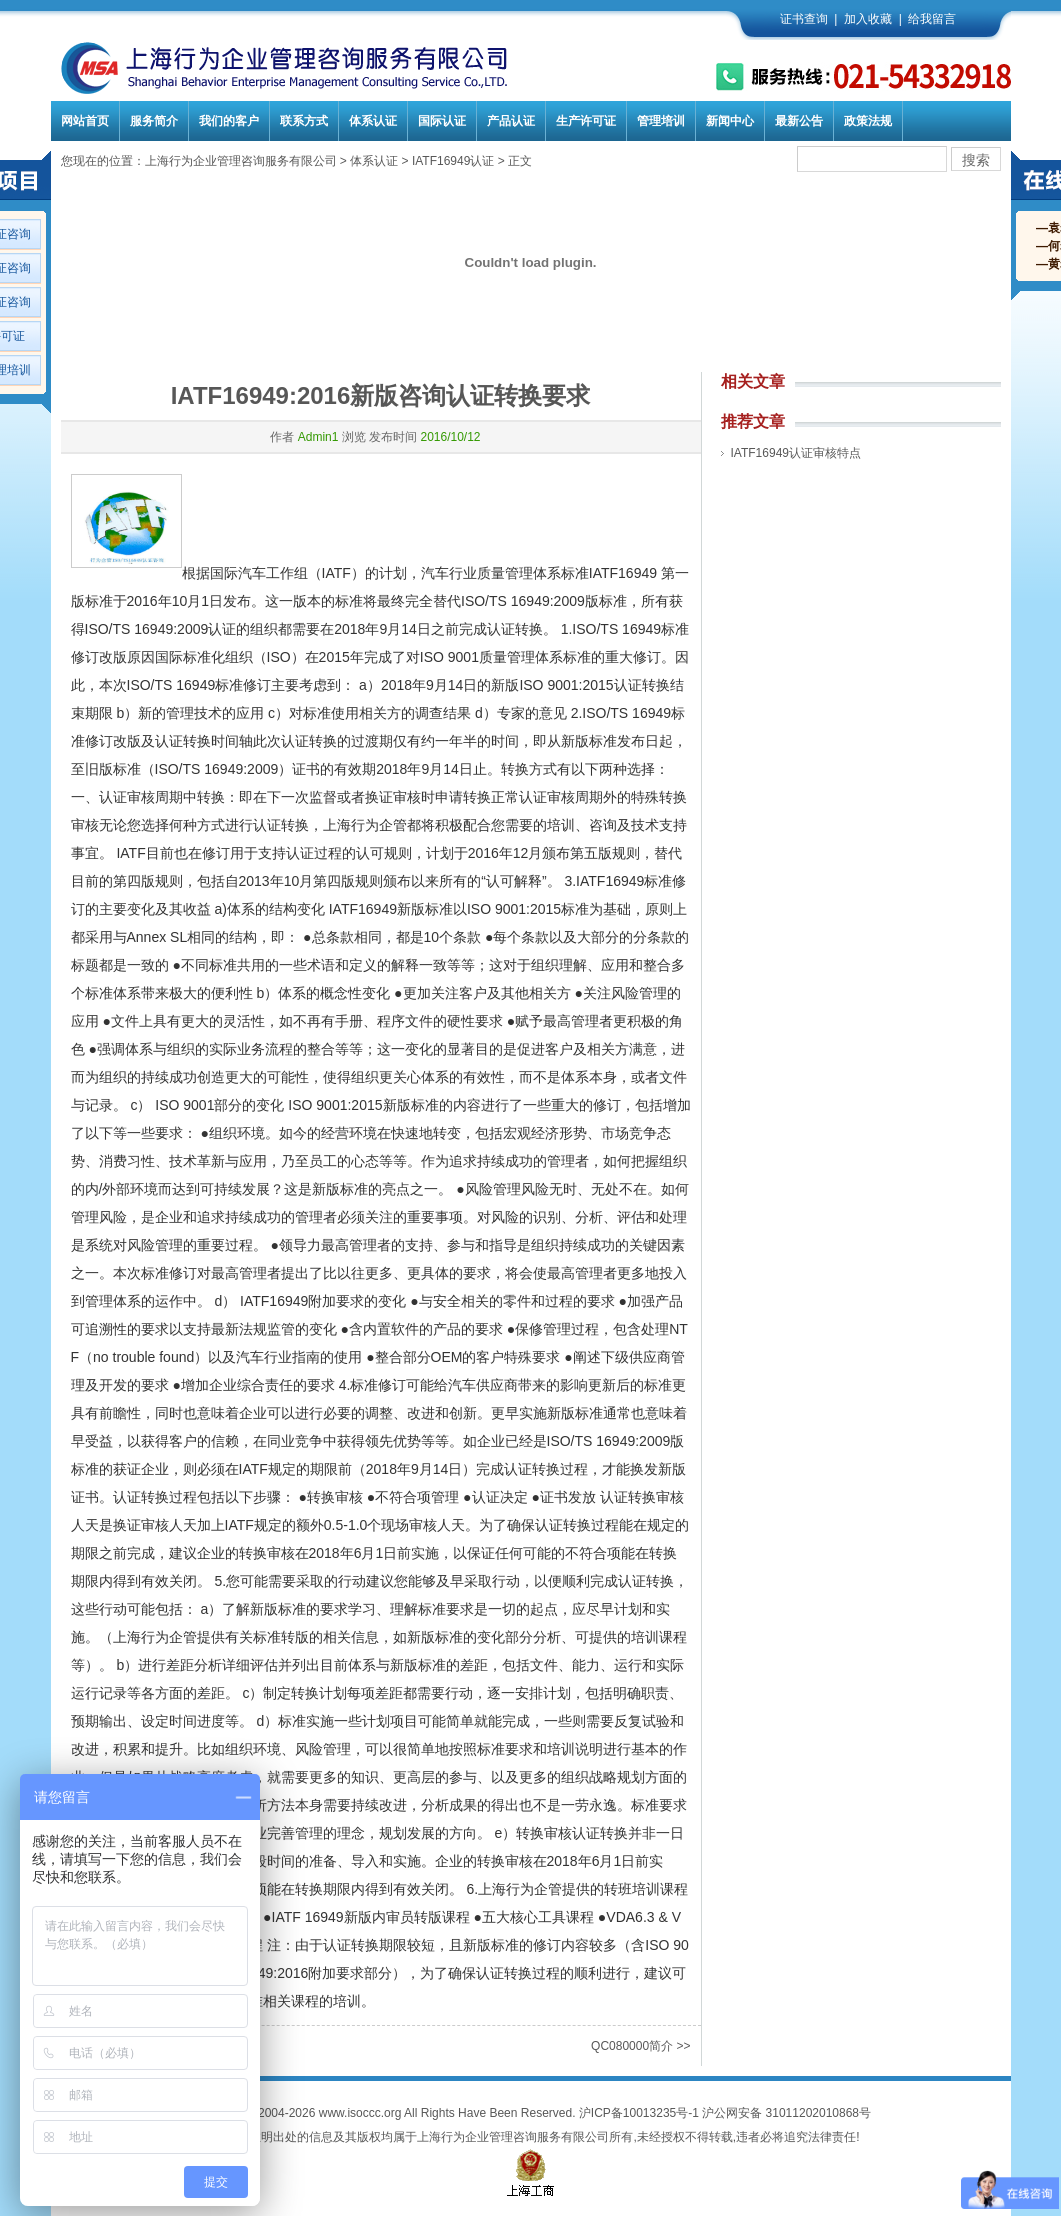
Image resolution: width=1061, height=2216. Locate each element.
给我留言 (932, 19)
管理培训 (661, 121)
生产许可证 (586, 121)
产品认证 (511, 121)
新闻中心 (730, 121)
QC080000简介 (632, 2046)
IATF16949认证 (453, 161)
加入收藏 (868, 19)
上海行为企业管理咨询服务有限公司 (241, 161)
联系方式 (304, 121)
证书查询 (804, 19)
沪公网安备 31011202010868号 (786, 2113)
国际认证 (442, 121)
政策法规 (868, 121)
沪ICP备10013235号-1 (639, 2113)
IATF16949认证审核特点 (796, 453)
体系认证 (373, 121)
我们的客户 (229, 121)
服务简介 (154, 121)
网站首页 (85, 121)
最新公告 (799, 121)
